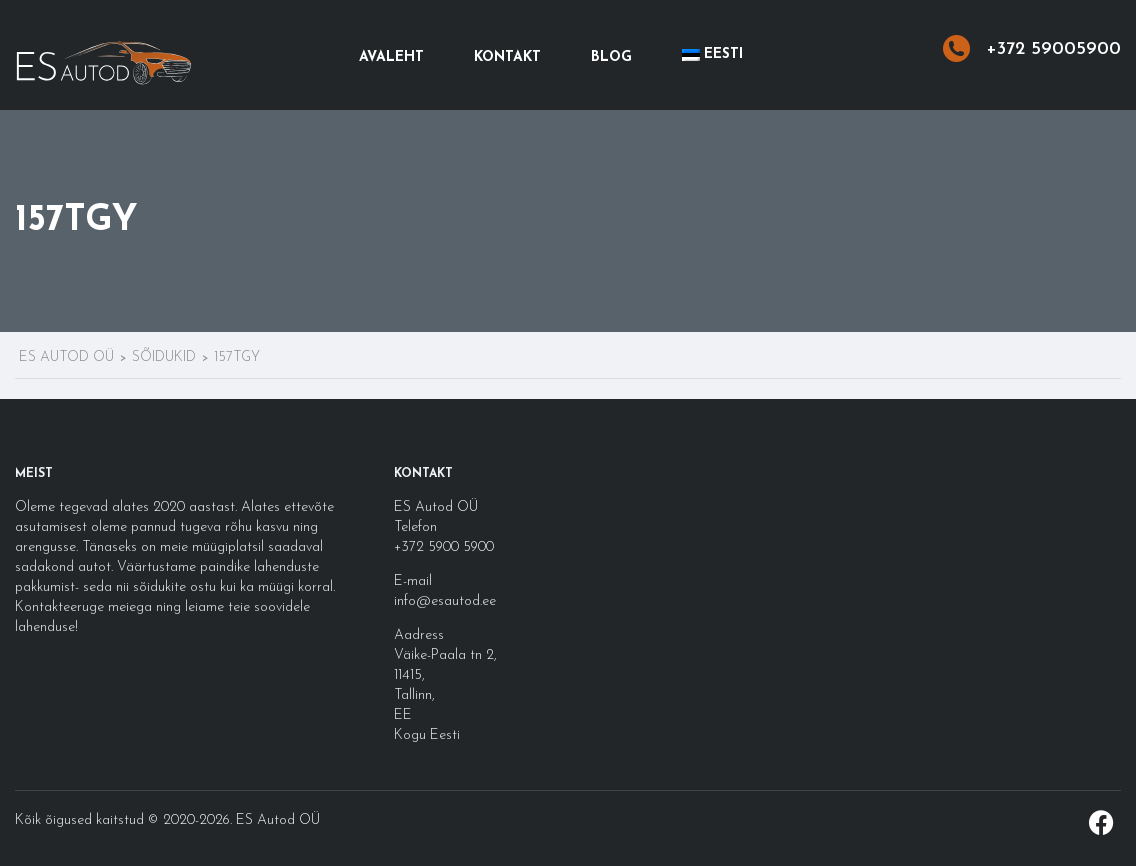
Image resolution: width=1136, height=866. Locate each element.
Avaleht (391, 57)
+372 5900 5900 (444, 547)
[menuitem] (712, 55)
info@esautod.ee (445, 601)
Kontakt (507, 57)
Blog (611, 57)
